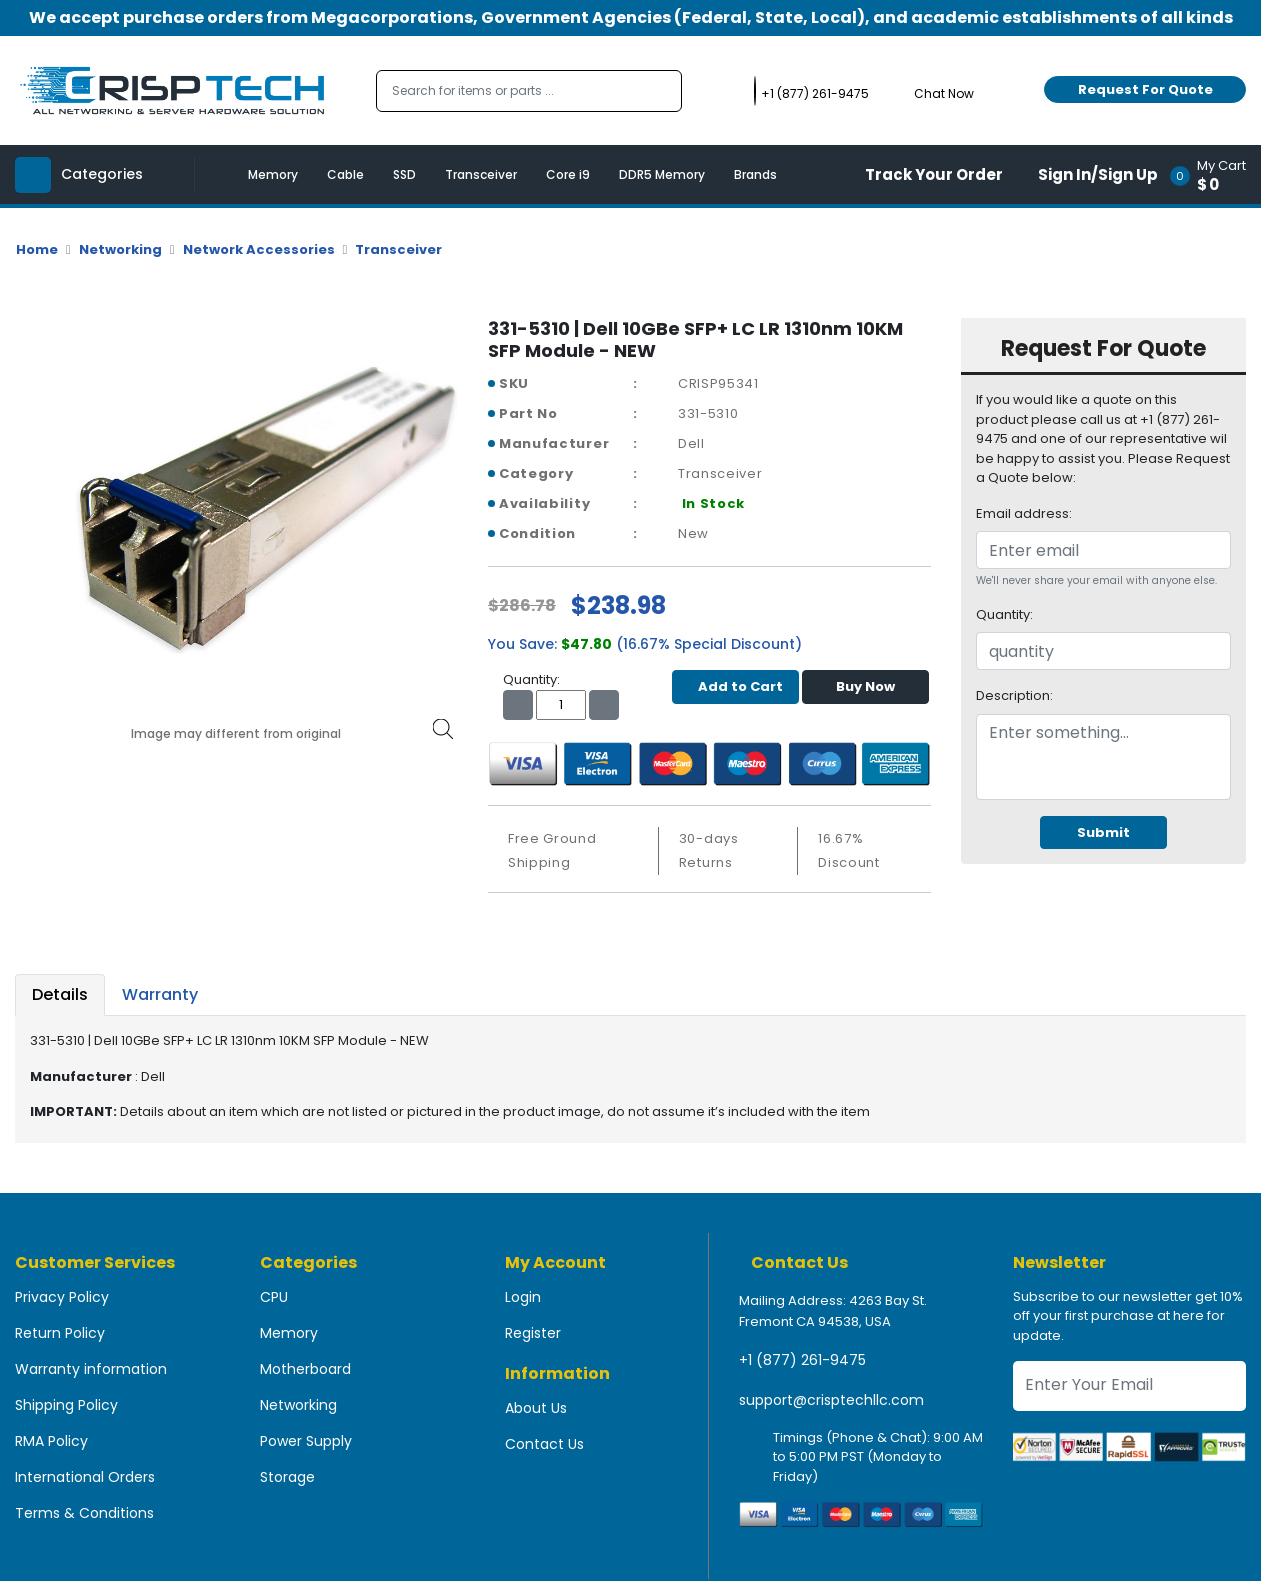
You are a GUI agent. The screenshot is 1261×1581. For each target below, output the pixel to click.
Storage (287, 1477)
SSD (404, 174)
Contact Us (544, 1444)
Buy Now (865, 686)
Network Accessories (259, 249)
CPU (274, 1297)
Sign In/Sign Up (1098, 174)
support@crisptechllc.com (831, 1400)
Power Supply (306, 1441)
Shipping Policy (66, 1405)
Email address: (1024, 513)
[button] (1214, 174)
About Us (536, 1408)
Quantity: (1004, 614)
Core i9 (568, 174)
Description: (1014, 695)
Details (60, 994)
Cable (345, 174)
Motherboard (305, 1369)
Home (37, 249)
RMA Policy (51, 1441)
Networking (120, 249)
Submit (1103, 832)
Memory (273, 174)
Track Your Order (934, 174)
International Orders (85, 1477)
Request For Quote (1145, 89)
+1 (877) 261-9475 (802, 1360)
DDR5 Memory (662, 174)
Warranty (160, 994)
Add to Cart (735, 686)
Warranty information (91, 1369)
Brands (755, 174)
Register (533, 1333)
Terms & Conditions (84, 1513)
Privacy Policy (62, 1297)
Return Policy (60, 1333)
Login (523, 1297)
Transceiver (481, 174)
